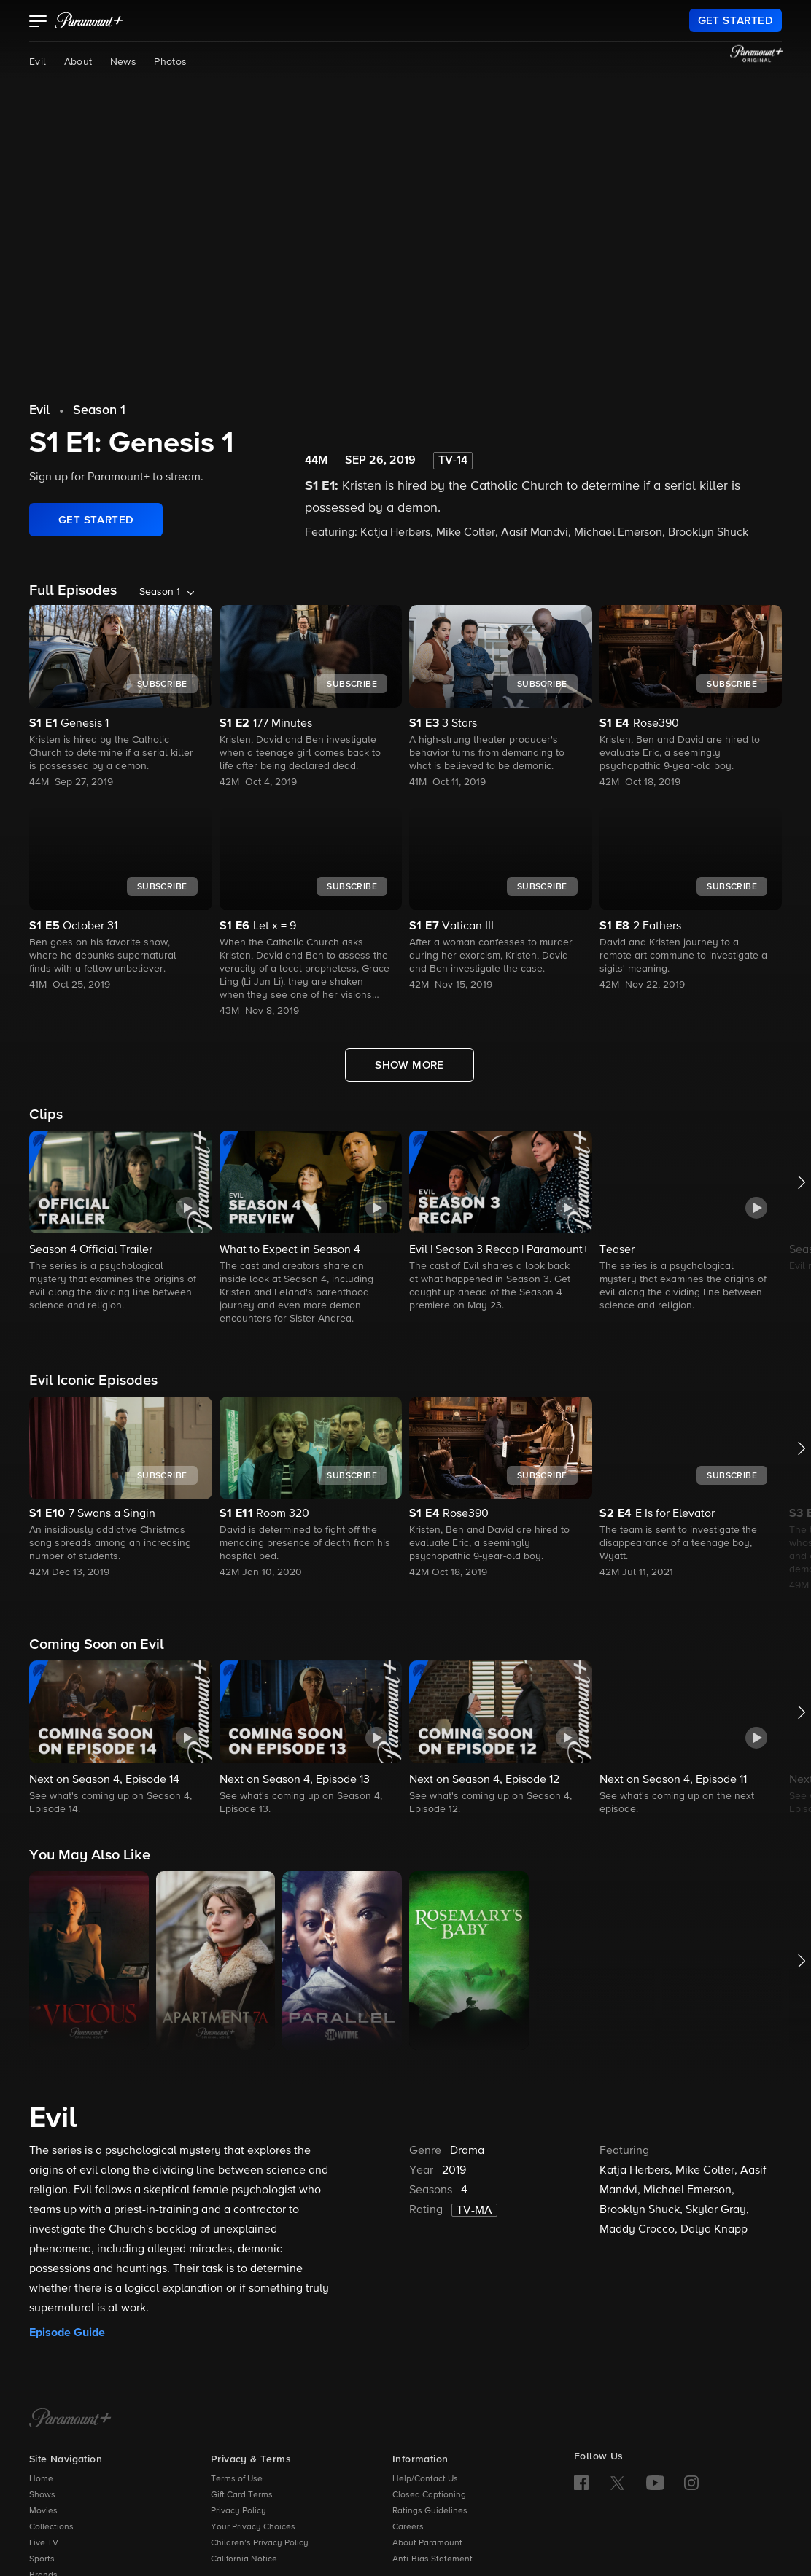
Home (41, 2479)
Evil (38, 62)
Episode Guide (67, 2332)
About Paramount (427, 2543)
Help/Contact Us (425, 2479)
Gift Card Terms (242, 2495)
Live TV (43, 2543)
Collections (51, 2527)
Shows (42, 2495)
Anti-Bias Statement (432, 2559)
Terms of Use (237, 2479)
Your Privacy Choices (253, 2527)
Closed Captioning (429, 2495)
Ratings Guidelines (429, 2511)
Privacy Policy (238, 2511)
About (78, 62)
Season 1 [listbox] (159, 592)
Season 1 (99, 410)
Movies (43, 2511)
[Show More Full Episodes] (409, 1065)
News (123, 62)
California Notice (244, 2559)
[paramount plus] (89, 20)
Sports (42, 2559)
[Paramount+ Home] (70, 2419)
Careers (408, 2527)
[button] (38, 22)
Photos (170, 62)
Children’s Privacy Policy (260, 2543)
